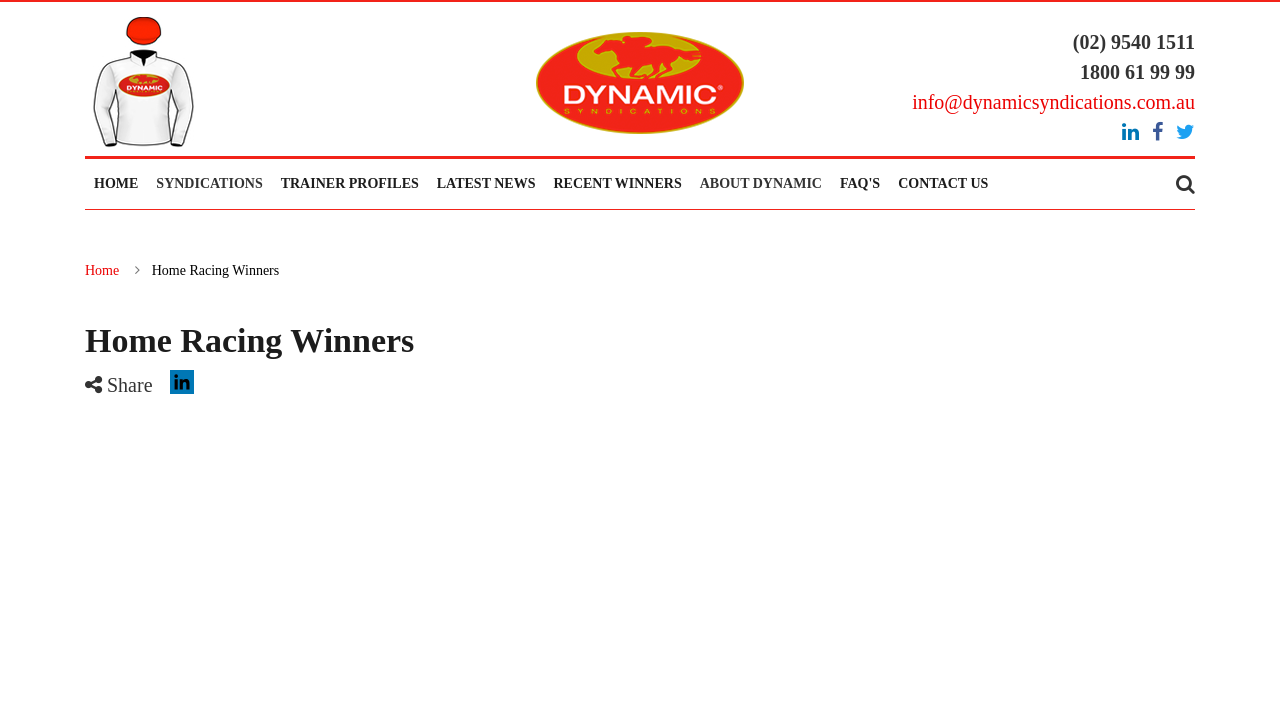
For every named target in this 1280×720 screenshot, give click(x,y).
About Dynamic (761, 183)
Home (116, 183)
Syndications (209, 183)
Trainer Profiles (350, 183)
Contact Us (943, 183)
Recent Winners (617, 183)
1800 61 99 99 (1137, 72)
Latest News (486, 183)
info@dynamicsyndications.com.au (1053, 102)
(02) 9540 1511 (1134, 42)
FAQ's (860, 183)
